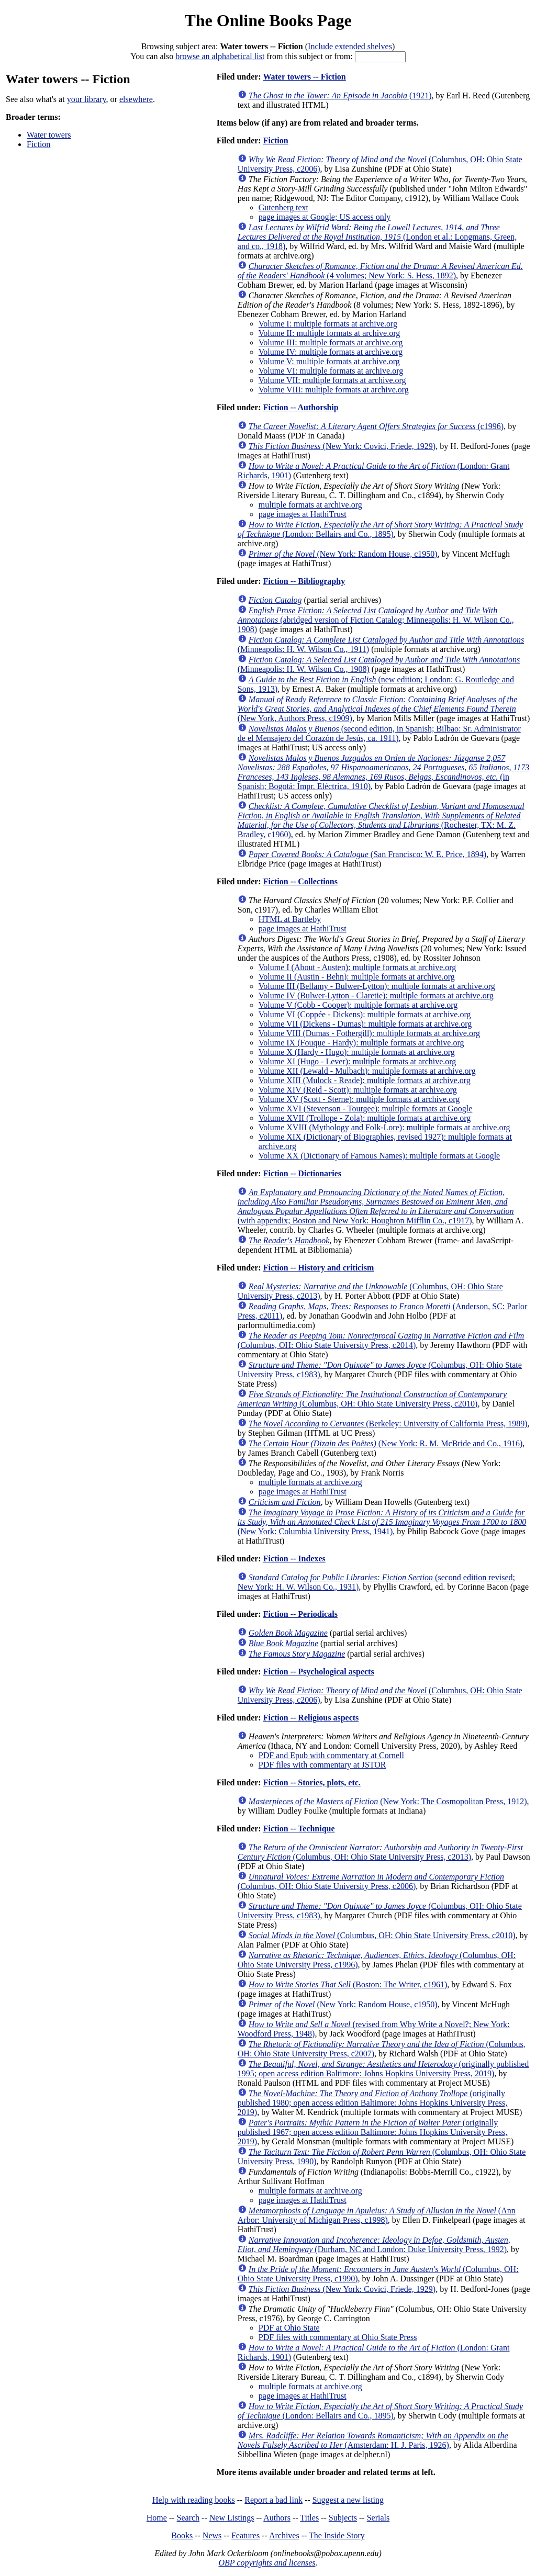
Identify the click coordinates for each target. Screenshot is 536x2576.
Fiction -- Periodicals (300, 1614)
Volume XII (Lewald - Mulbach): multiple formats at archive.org (367, 1070)
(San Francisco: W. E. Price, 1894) (367, 854)
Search (188, 2517)
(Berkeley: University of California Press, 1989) (388, 1423)
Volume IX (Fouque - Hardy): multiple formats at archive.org (361, 1042)
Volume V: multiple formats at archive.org (329, 361)
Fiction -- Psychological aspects (318, 1671)
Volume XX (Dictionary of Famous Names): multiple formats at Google (379, 1155)
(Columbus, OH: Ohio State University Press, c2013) (380, 1852)
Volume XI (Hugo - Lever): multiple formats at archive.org (357, 1061)
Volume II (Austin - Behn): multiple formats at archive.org (357, 976)
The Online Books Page (267, 20)
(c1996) (376, 426)
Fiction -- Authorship (301, 407)
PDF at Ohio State (289, 2327)
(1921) (340, 95)
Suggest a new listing (348, 2499)
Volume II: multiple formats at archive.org (329, 333)
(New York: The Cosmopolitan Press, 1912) (388, 1801)
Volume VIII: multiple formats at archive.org (334, 389)
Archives (284, 2535)
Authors (277, 2517)
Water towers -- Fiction (304, 76)
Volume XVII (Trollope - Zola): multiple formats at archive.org (365, 1117)
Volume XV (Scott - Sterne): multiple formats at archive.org (359, 1099)
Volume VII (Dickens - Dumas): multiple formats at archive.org (365, 1023)
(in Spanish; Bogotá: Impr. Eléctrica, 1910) (383, 772)
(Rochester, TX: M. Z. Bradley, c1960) (381, 820)
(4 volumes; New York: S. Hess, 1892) (380, 271)
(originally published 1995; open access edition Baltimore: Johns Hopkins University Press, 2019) (383, 2069)
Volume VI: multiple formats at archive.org (331, 370)
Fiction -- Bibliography (304, 581)
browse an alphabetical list (219, 56)
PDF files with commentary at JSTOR (322, 1764)
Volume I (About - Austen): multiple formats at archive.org (357, 967)
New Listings (231, 2517)
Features (245, 2535)
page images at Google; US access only (324, 216)
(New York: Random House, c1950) (343, 553)
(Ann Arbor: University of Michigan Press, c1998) (377, 2215)
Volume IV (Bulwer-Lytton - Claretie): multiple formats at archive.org (376, 995)
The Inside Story (337, 2535)
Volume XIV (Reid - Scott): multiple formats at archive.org (358, 1089)
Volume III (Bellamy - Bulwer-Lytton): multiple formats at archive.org (377, 986)
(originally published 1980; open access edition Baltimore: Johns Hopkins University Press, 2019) (373, 2103)
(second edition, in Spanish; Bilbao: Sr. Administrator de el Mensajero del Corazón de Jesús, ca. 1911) (379, 733)
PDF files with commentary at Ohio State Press (338, 2337)
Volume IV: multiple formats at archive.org (331, 351)
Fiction (38, 144)
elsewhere (136, 99)
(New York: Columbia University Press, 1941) (382, 1522)
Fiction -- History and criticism (318, 1267)
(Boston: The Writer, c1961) (348, 1984)
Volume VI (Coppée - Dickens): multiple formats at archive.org (365, 1014)
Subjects (343, 2517)
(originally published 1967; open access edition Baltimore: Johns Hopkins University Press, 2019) (373, 2132)
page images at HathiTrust (303, 514)
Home (157, 2517)
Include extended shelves (350, 46)
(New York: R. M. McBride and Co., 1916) (386, 1443)
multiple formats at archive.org (310, 504)
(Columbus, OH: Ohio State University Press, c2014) (381, 1340)
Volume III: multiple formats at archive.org (331, 342)
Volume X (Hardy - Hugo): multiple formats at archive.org (357, 1052)
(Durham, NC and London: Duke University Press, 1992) (374, 2244)
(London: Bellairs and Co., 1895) (380, 529)
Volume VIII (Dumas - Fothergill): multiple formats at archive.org (369, 1033)
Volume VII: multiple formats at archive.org (332, 380)
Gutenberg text (283, 207)
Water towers (49, 134)
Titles (309, 2517)
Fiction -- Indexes (294, 1558)
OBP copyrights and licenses (266, 2562)
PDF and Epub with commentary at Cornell (331, 1755)
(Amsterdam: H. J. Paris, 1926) (373, 2440)
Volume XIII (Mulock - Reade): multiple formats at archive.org (365, 1080)
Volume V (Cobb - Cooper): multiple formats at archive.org (358, 1004)
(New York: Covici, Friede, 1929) (342, 446)
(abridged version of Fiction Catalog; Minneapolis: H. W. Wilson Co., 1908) (376, 620)
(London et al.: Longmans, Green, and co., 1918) (377, 237)
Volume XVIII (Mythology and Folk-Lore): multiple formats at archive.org (384, 1127)
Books (182, 2535)
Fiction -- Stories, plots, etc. (312, 1782)
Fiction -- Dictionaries (302, 1173)
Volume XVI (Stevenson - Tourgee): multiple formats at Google (366, 1108)
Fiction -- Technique (299, 1828)
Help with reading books (193, 2499)
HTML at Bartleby (290, 919)
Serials (378, 2517)
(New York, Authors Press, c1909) (377, 709)
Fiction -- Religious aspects (311, 1717)
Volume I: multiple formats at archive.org (328, 323)
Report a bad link (273, 2499)
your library (86, 99)
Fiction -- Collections (300, 881)
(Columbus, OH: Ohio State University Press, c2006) (371, 1881)
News (212, 2535)
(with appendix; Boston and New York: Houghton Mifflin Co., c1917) (376, 1206)
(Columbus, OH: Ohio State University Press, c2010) (372, 1399)
